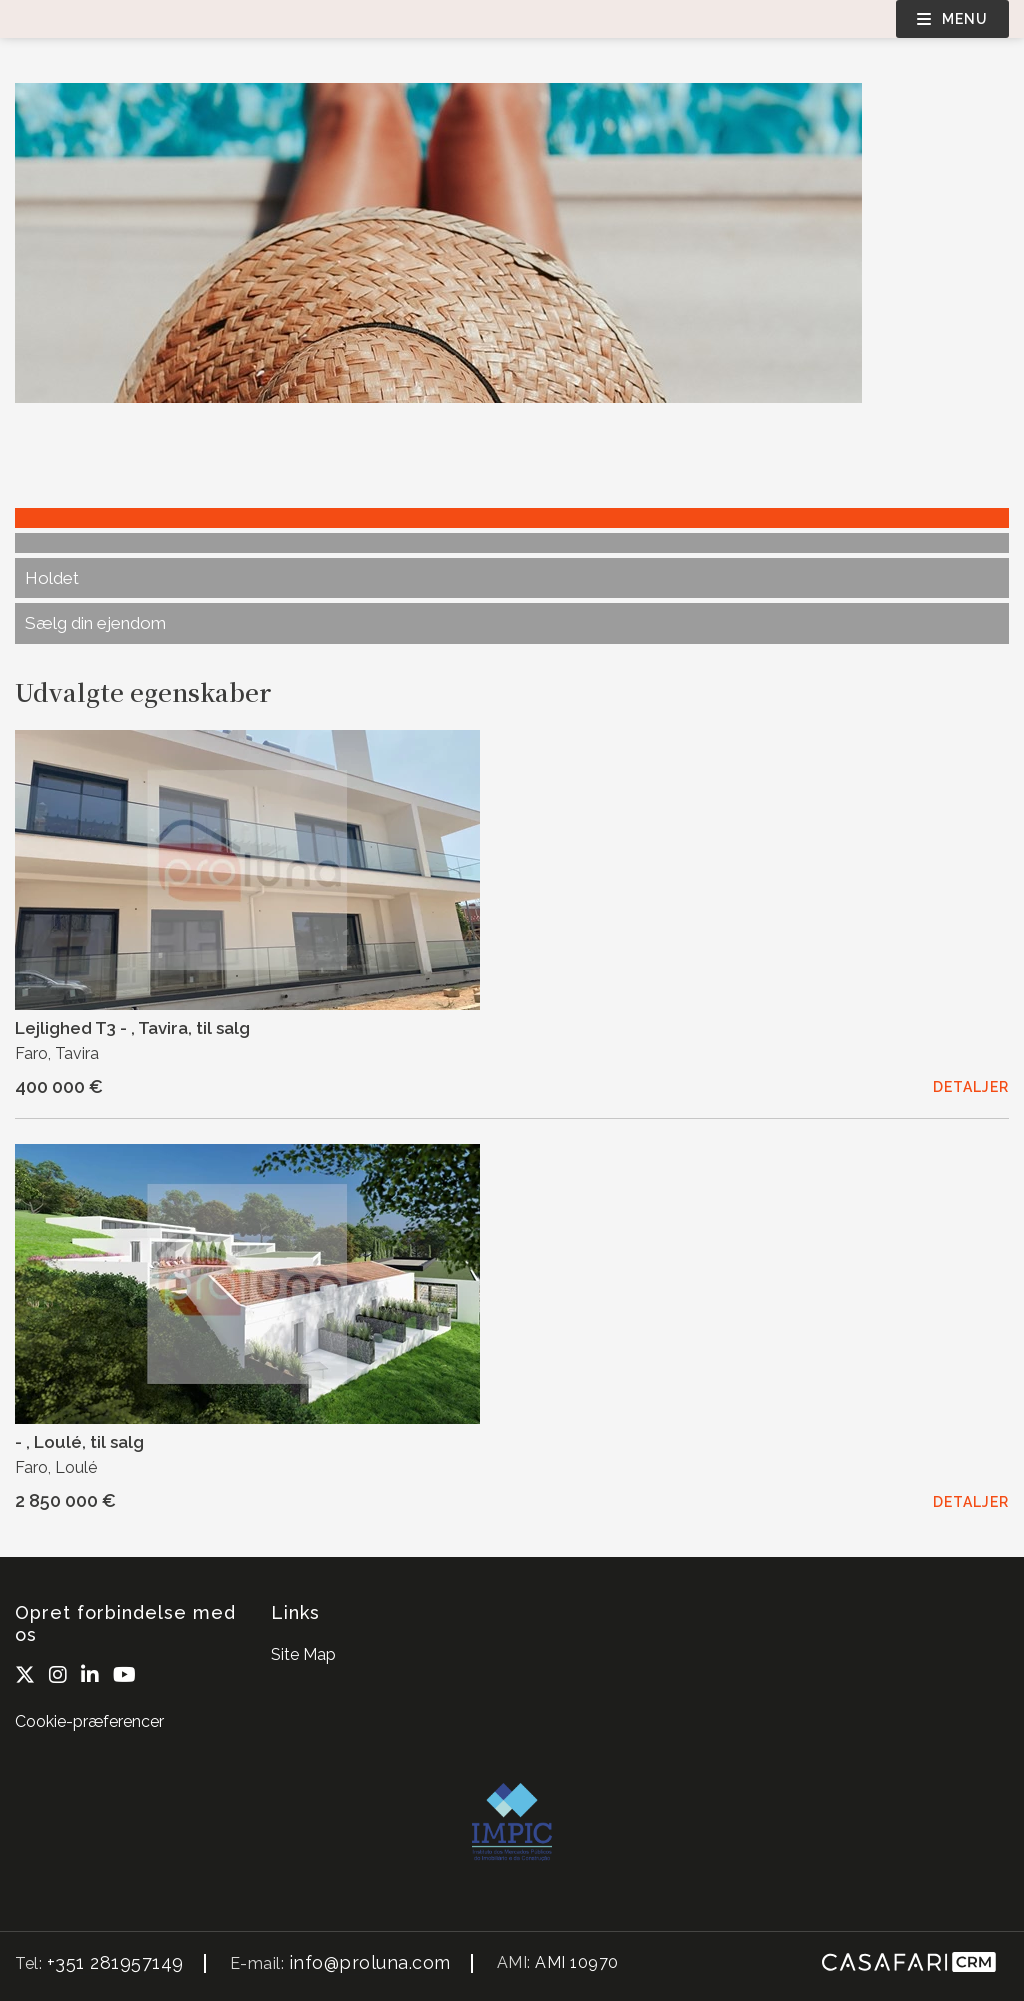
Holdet (52, 578)
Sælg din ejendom (95, 623)
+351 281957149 (115, 1962)
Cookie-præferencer (89, 1721)
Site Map (303, 1654)
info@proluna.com (370, 1962)
